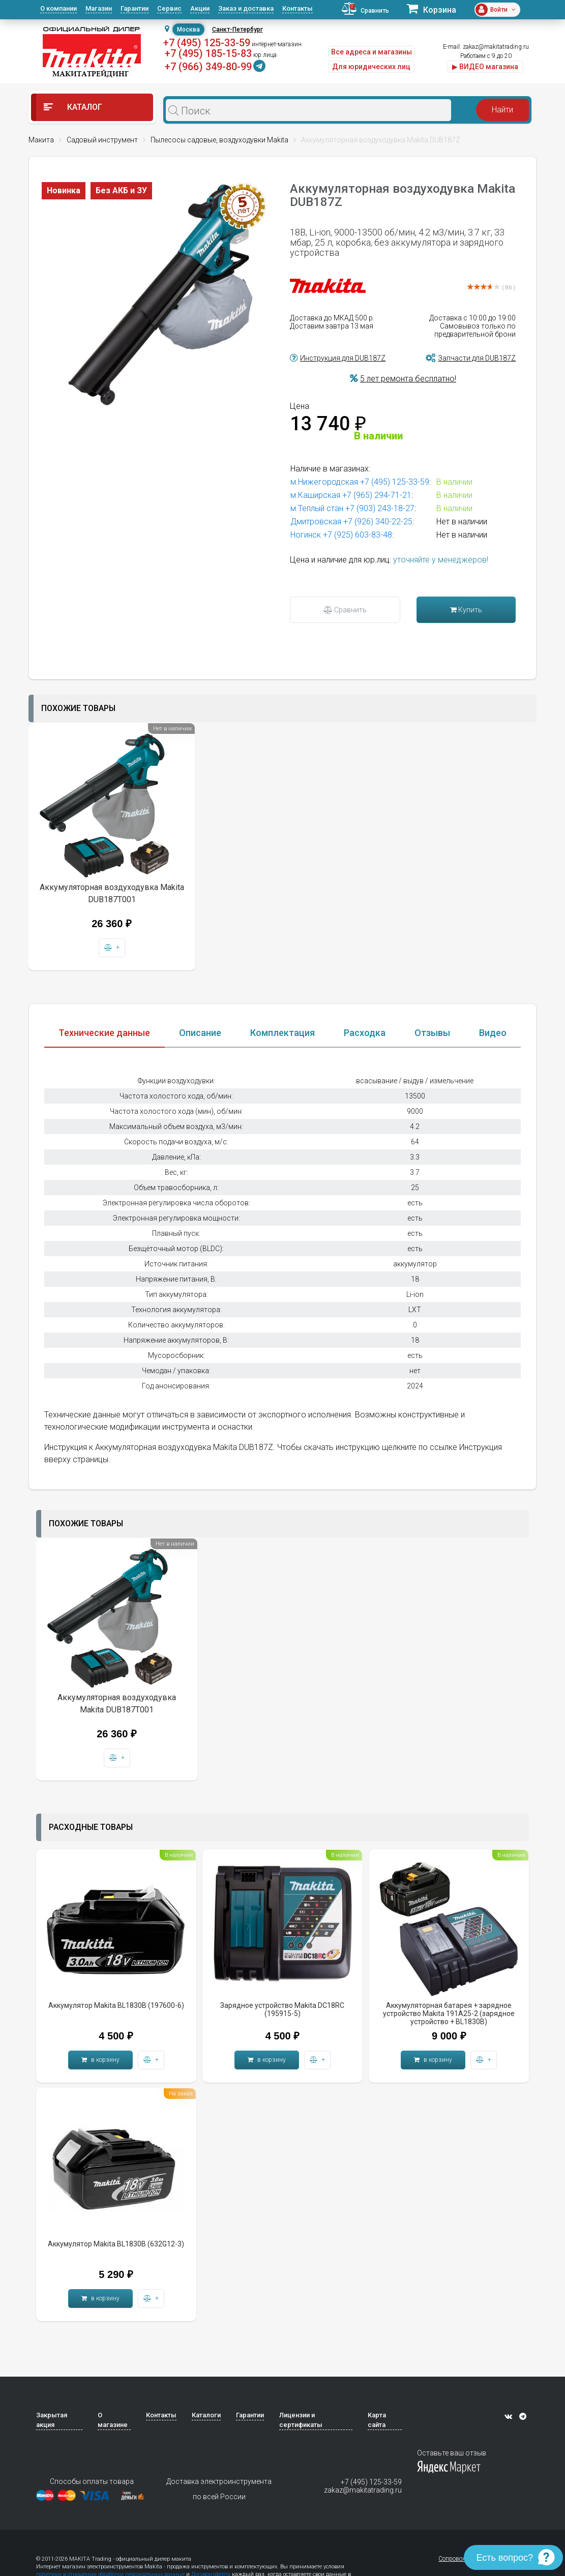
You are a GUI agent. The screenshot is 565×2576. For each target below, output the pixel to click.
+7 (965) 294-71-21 (376, 495)
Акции (200, 8)
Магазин (98, 8)
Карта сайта (377, 2420)
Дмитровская (315, 521)
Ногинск (305, 535)
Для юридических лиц (371, 67)
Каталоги (206, 2415)
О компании (58, 8)
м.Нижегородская (324, 482)
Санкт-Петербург (237, 29)
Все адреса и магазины (371, 52)
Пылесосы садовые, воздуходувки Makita (219, 140)
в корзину (100, 2059)
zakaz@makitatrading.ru (496, 46)
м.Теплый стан (316, 508)
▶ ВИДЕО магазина (485, 67)
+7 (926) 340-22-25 (377, 521)
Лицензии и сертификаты (300, 2420)
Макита (41, 140)
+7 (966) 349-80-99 (208, 67)
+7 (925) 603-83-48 (357, 535)
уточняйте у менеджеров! (440, 560)
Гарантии (134, 8)
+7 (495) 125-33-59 (206, 43)
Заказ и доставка (246, 8)
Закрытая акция (51, 2420)
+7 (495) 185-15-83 (208, 53)
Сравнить (345, 610)
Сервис (169, 8)
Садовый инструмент (102, 140)
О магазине (113, 2420)
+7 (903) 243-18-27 (379, 508)
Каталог (73, 107)
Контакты (297, 8)
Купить (466, 610)
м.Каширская (315, 495)
